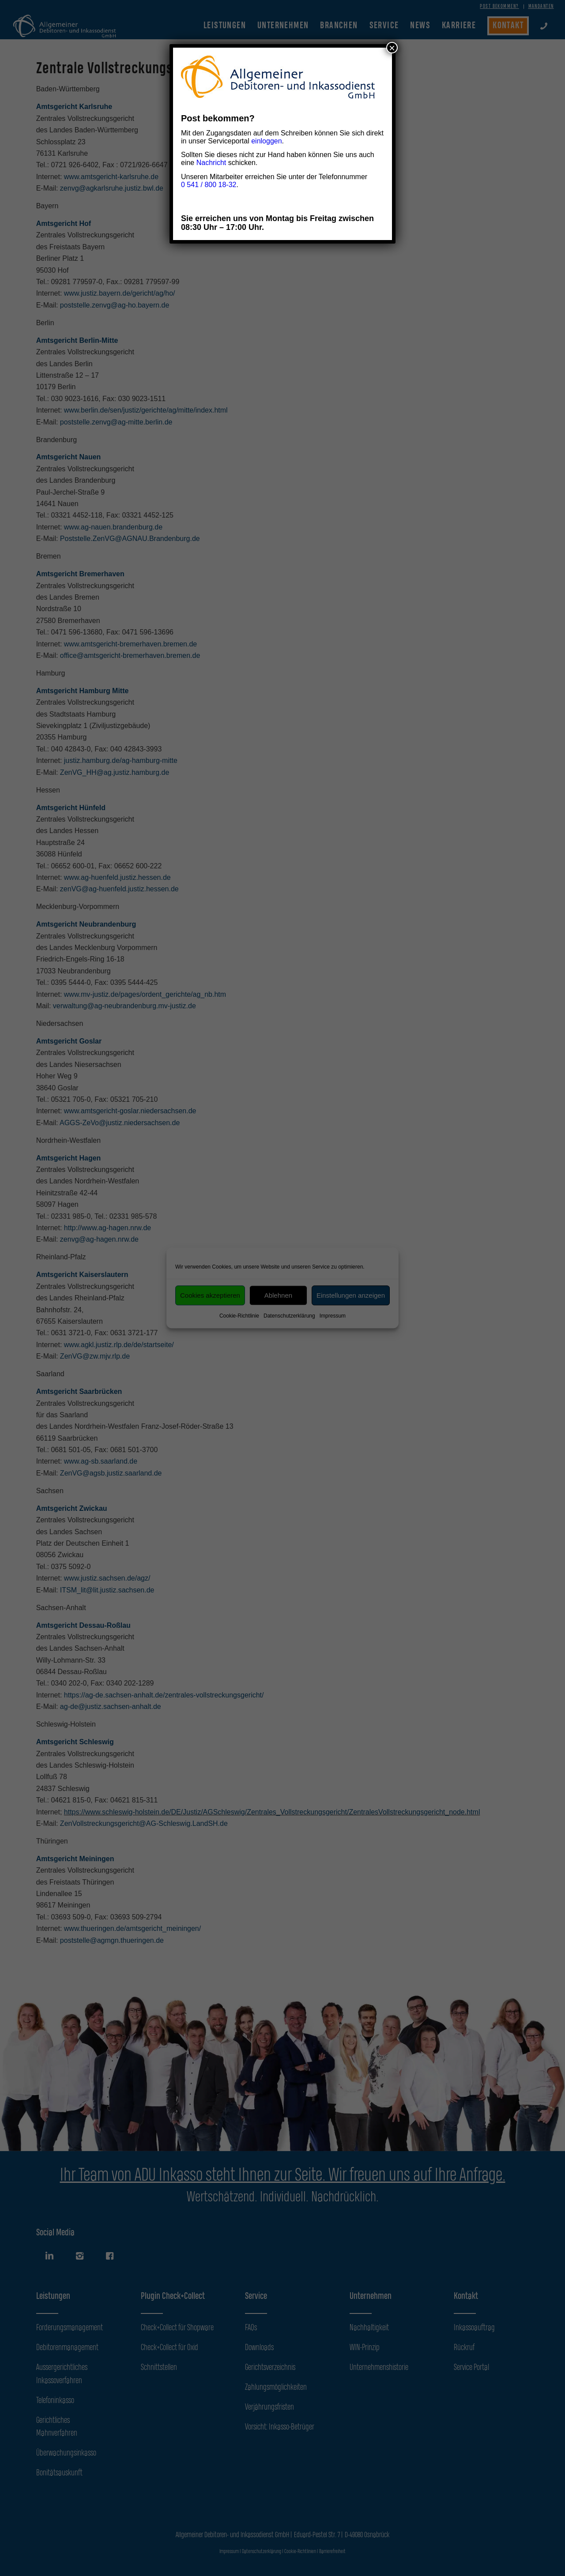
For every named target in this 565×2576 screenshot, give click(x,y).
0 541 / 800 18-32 (208, 184)
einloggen (266, 141)
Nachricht (211, 162)
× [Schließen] (392, 47)
